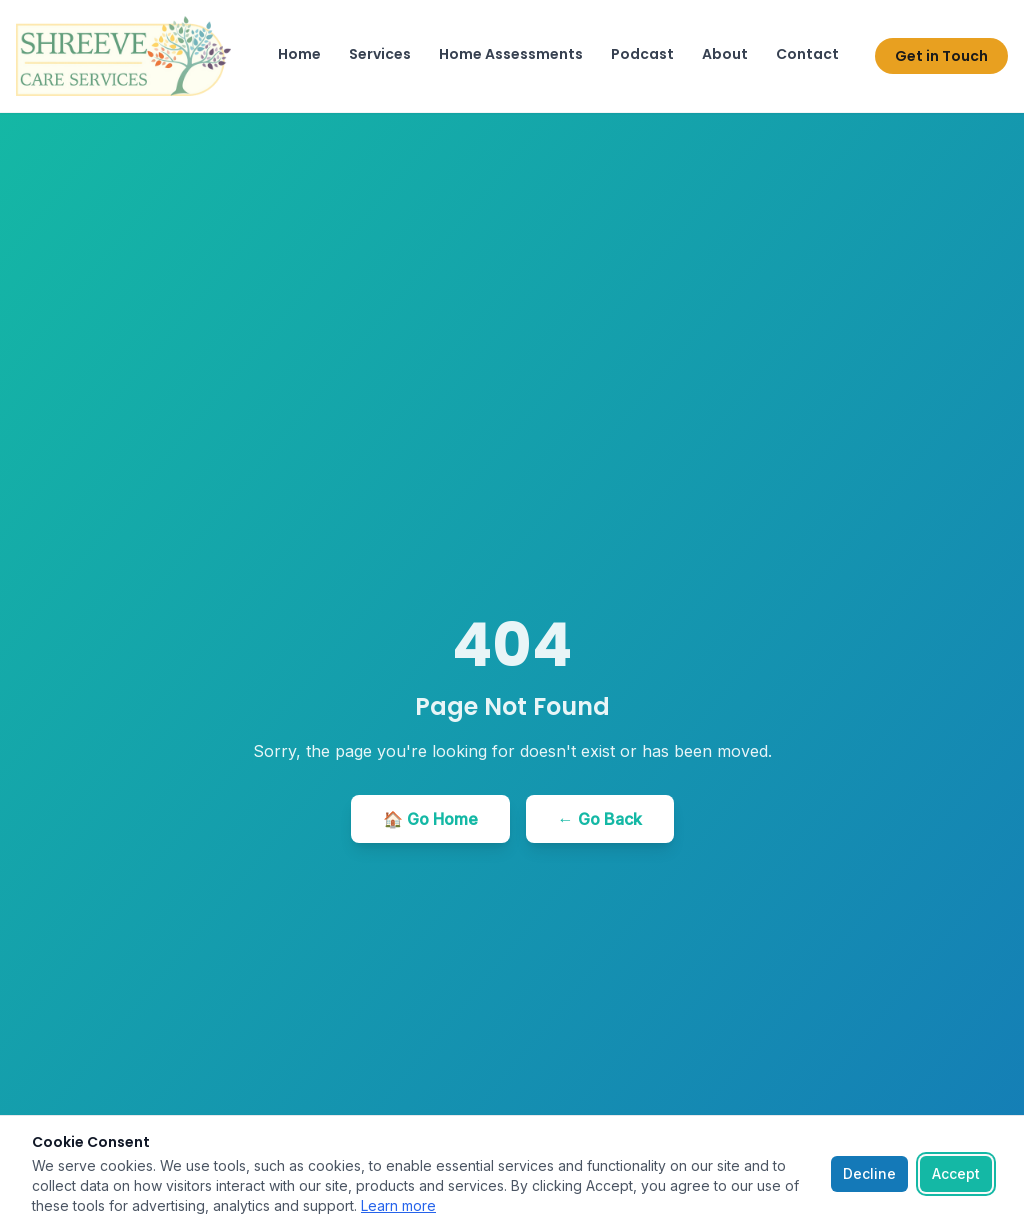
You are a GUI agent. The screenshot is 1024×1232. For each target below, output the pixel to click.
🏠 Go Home (430, 819)
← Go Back (600, 819)
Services (380, 54)
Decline (869, 1173)
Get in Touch (941, 56)
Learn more (398, 1205)
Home (299, 54)
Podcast (642, 54)
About (725, 54)
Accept (956, 1173)
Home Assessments (511, 54)
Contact (807, 54)
